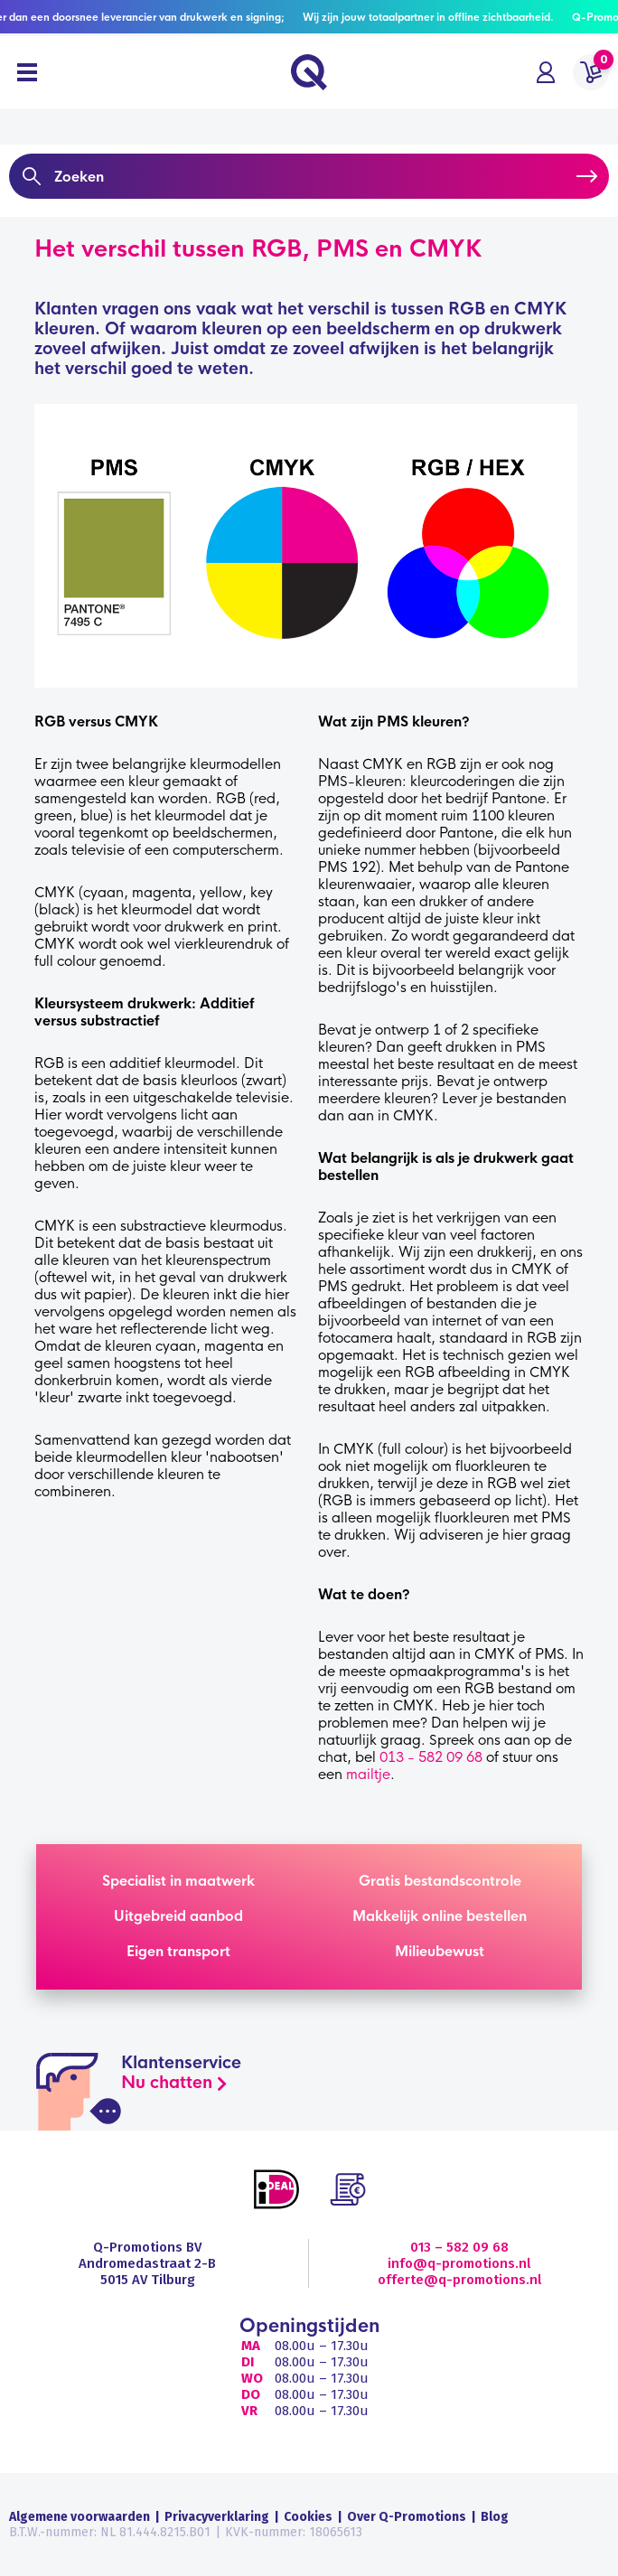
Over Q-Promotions (406, 2516)
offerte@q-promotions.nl (459, 2280)
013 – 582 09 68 (459, 2247)
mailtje (368, 1774)
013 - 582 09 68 (430, 1757)
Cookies (308, 2516)
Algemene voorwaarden (79, 2516)
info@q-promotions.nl (459, 2263)
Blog (495, 2516)
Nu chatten (166, 2083)
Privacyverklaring (216, 2516)
